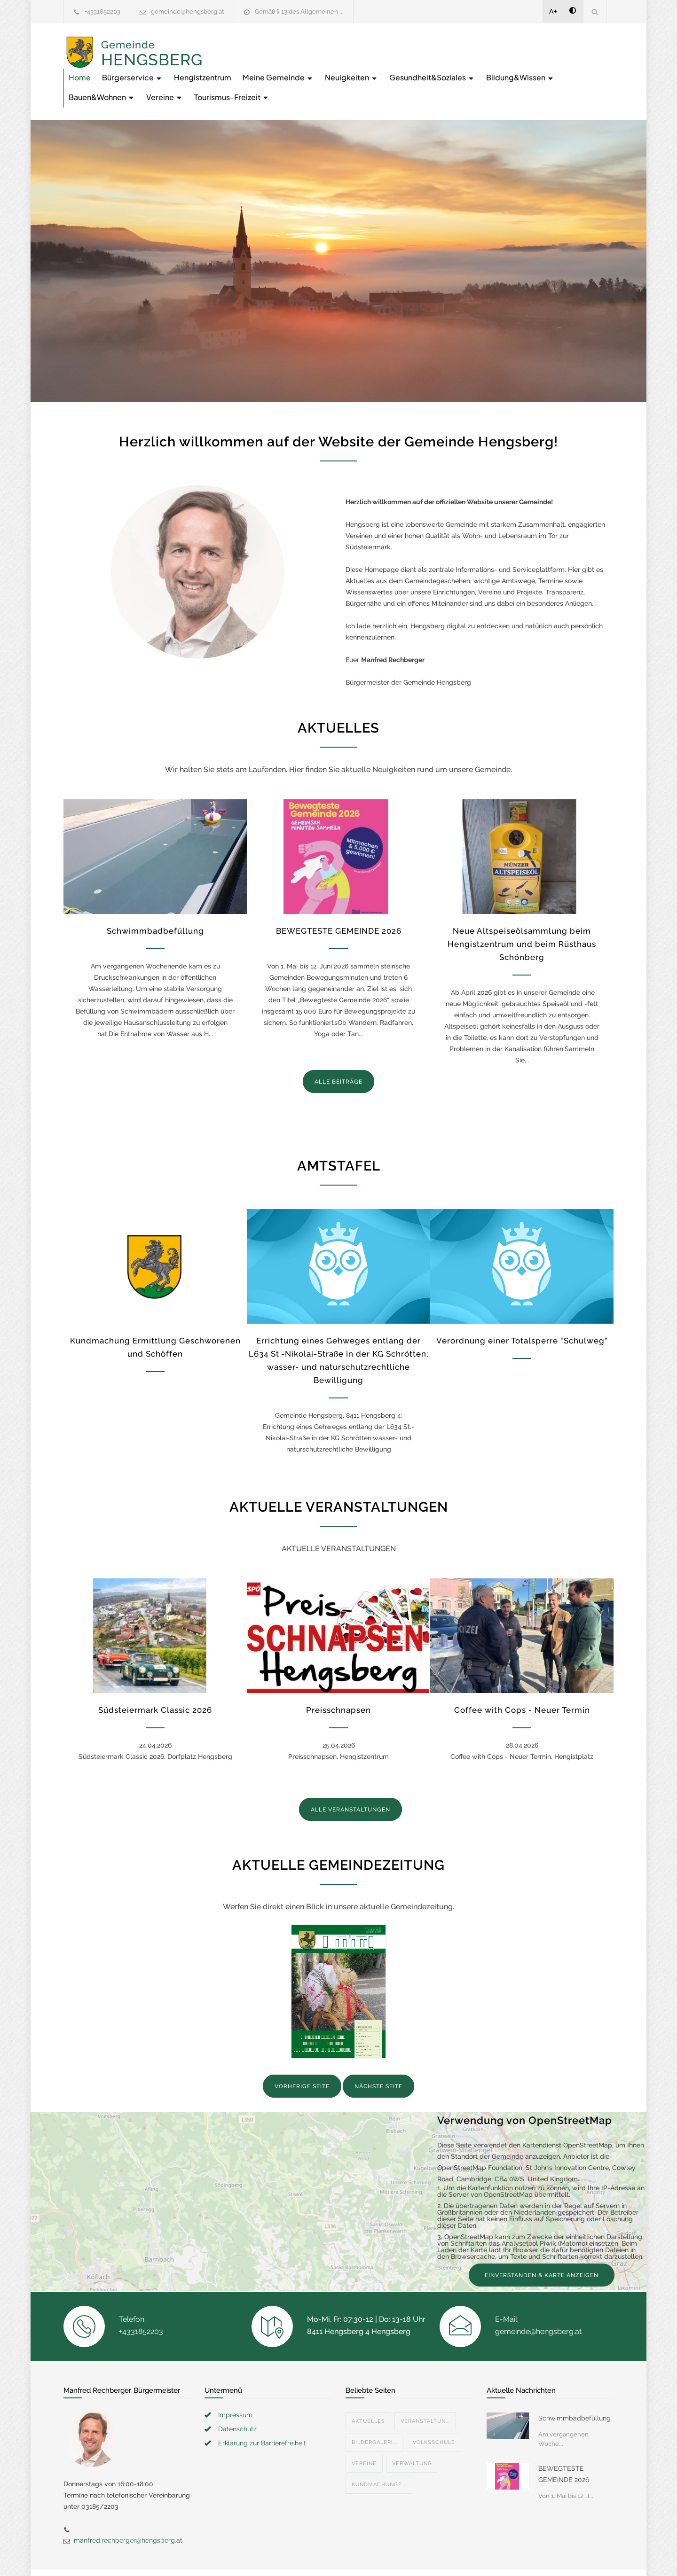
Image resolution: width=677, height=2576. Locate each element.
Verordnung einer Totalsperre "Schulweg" (522, 1307)
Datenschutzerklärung (461, 2556)
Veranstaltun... (425, 2388)
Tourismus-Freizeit (558, 64)
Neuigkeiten (501, 44)
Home (230, 44)
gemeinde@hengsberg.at (187, 11)
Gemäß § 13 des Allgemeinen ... (299, 11)
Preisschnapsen (338, 1677)
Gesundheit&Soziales (262, 64)
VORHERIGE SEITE (302, 2053)
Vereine (491, 64)
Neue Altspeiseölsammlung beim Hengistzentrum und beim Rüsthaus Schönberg (522, 911)
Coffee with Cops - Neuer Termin (522, 1677)
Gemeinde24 (259, 2556)
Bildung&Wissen (350, 64)
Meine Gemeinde (428, 44)
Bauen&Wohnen (428, 64)
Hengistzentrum (353, 44)
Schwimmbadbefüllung (155, 898)
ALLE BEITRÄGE (338, 1049)
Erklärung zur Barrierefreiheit (262, 2410)
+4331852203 (102, 11)
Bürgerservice (282, 44)
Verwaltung (412, 2431)
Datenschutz (237, 2396)
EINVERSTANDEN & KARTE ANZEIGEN (541, 2242)
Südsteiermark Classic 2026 (155, 1677)
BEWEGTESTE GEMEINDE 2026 (338, 898)
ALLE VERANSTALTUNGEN (350, 1776)
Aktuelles (368, 2388)
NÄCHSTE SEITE (378, 2053)
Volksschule (434, 2409)
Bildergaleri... (374, 2409)
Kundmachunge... (379, 2452)
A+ (553, 11)
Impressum (235, 2382)
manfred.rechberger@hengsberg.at (128, 2507)
